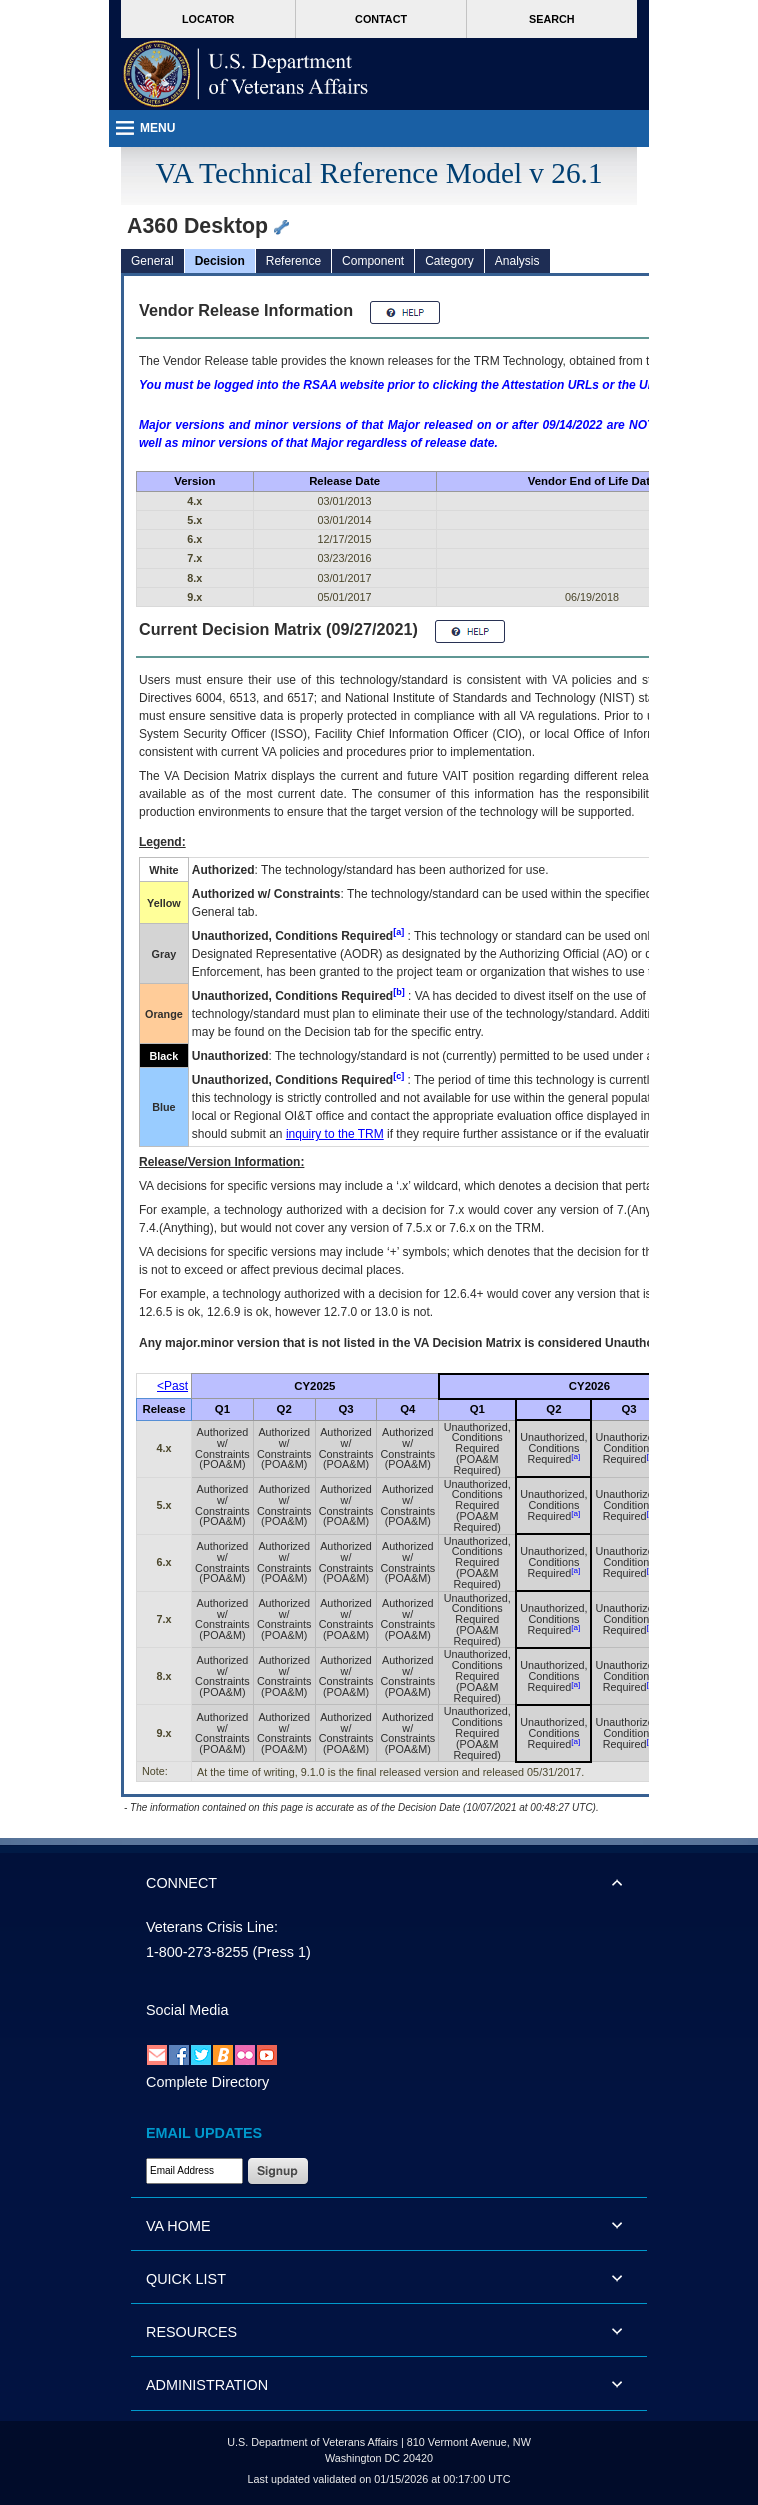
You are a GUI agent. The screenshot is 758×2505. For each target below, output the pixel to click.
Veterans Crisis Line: (212, 1927)
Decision (220, 261)
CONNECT (181, 1883)
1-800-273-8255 (197, 1952)
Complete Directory (207, 2082)
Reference (293, 261)
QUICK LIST (186, 2279)
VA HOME (178, 2226)
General (152, 261)
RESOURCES (191, 2332)
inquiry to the (335, 1134)
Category (449, 261)
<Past (172, 1386)
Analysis (517, 261)
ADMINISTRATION (207, 2385)
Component (373, 261)
